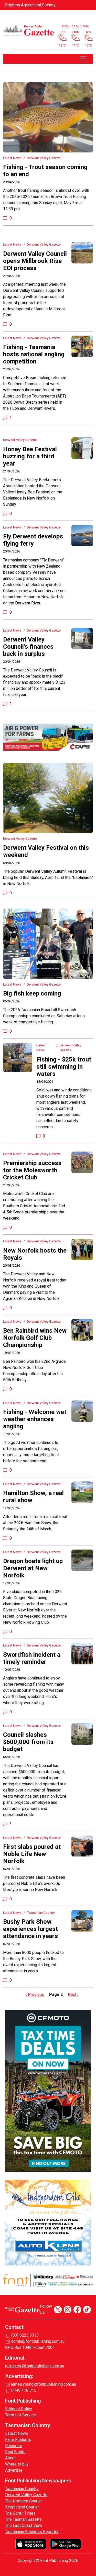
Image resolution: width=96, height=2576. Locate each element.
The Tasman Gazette (23, 2519)
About (10, 2458)
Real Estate (15, 2451)
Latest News (16, 2433)
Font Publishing (23, 2401)
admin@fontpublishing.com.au (38, 2341)
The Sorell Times (20, 2513)
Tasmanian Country (22, 2488)
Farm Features (18, 2439)
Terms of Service (20, 2415)
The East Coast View (23, 2525)
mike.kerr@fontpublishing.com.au (34, 2365)
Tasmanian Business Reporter (32, 2531)
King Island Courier (22, 2507)
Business (13, 2445)
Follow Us (46, 2309)
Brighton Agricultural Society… (31, 5)
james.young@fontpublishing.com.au (43, 2384)
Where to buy (17, 2464)
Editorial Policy (18, 2408)
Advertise (14, 2470)
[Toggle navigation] (83, 59)
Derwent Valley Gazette (26, 2494)
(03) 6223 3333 (25, 2335)
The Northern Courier (23, 2500)
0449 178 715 (23, 2390)
